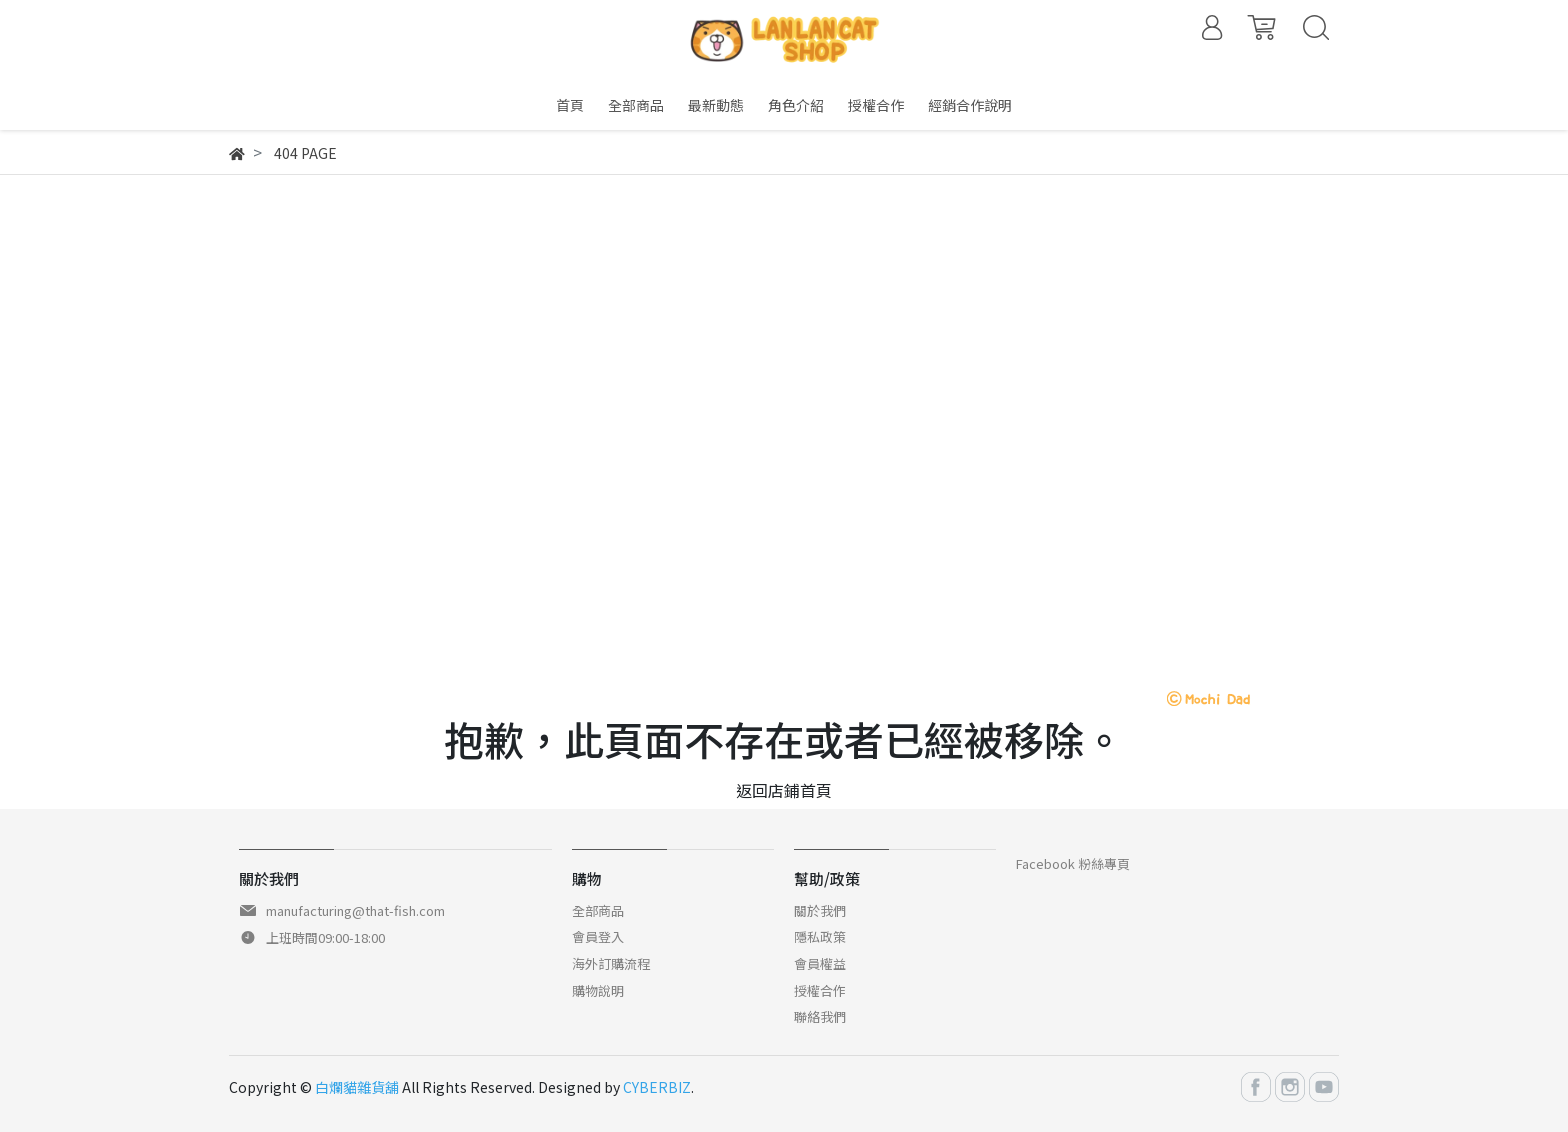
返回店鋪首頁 (784, 790)
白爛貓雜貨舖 (357, 1087)
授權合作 (820, 990)
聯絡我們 (820, 1016)
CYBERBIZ (657, 1087)
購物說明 (598, 990)
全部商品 (598, 910)
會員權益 (820, 963)
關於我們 (820, 910)
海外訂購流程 (611, 963)
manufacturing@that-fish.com (355, 910)
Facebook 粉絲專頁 (1073, 863)
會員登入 (598, 936)
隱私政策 (820, 936)
